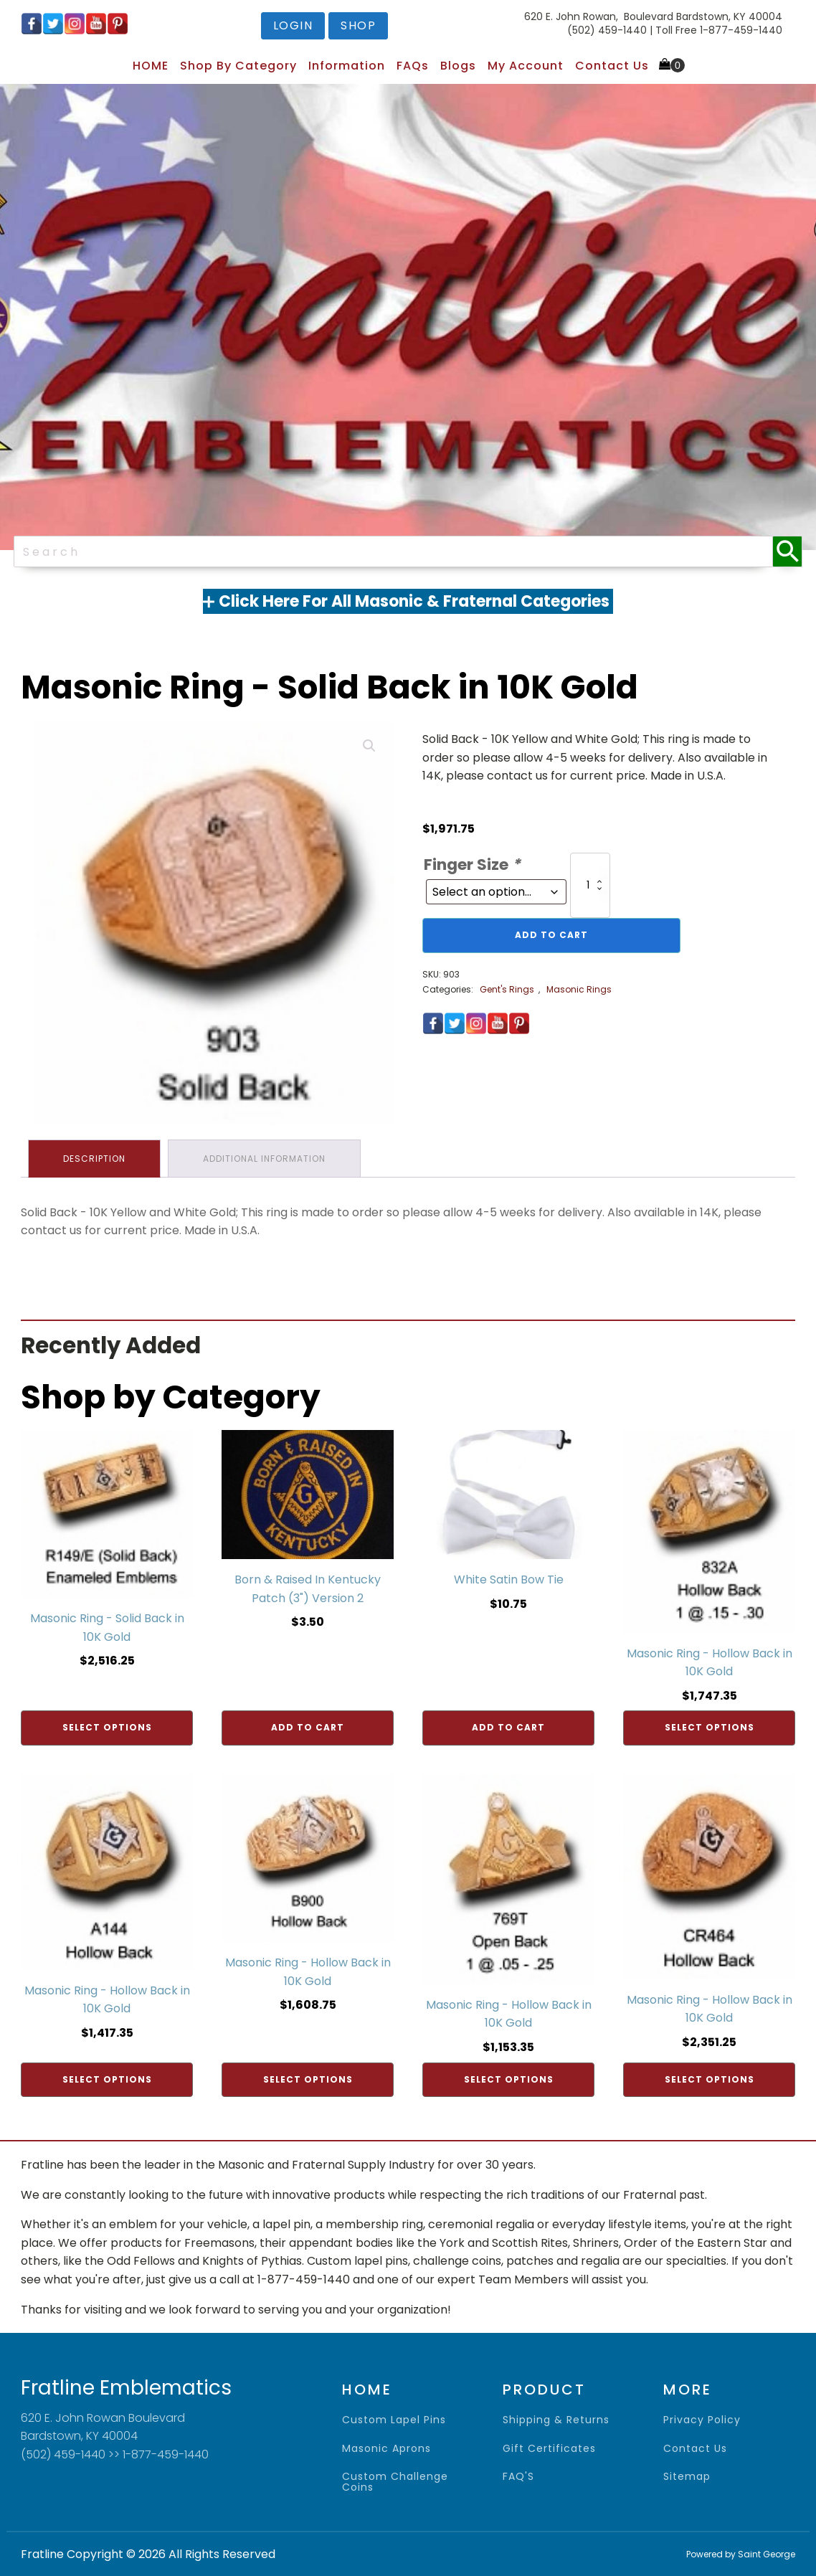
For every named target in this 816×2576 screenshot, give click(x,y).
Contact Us (612, 65)
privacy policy (702, 2420)
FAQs (413, 65)
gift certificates (549, 2448)
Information (346, 65)
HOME (151, 65)
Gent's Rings (507, 989)
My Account (526, 65)
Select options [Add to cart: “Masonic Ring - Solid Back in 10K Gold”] (107, 1727)
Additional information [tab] (264, 1158)
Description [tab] (94, 1158)
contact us (695, 2448)
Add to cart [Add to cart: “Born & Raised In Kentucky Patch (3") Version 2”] (307, 1727)
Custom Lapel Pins (394, 2420)
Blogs (458, 65)
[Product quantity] (590, 886)
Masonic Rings (579, 989)
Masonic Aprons (386, 2448)
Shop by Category (238, 65)
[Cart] (672, 65)
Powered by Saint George (740, 2554)
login (293, 25)
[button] (369, 746)
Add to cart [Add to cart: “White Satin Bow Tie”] (508, 1727)
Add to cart (551, 935)
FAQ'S (518, 2476)
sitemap (687, 2476)
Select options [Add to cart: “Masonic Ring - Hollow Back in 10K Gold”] (709, 1727)
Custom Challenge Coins (395, 2482)
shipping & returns (556, 2420)
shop (358, 25)
